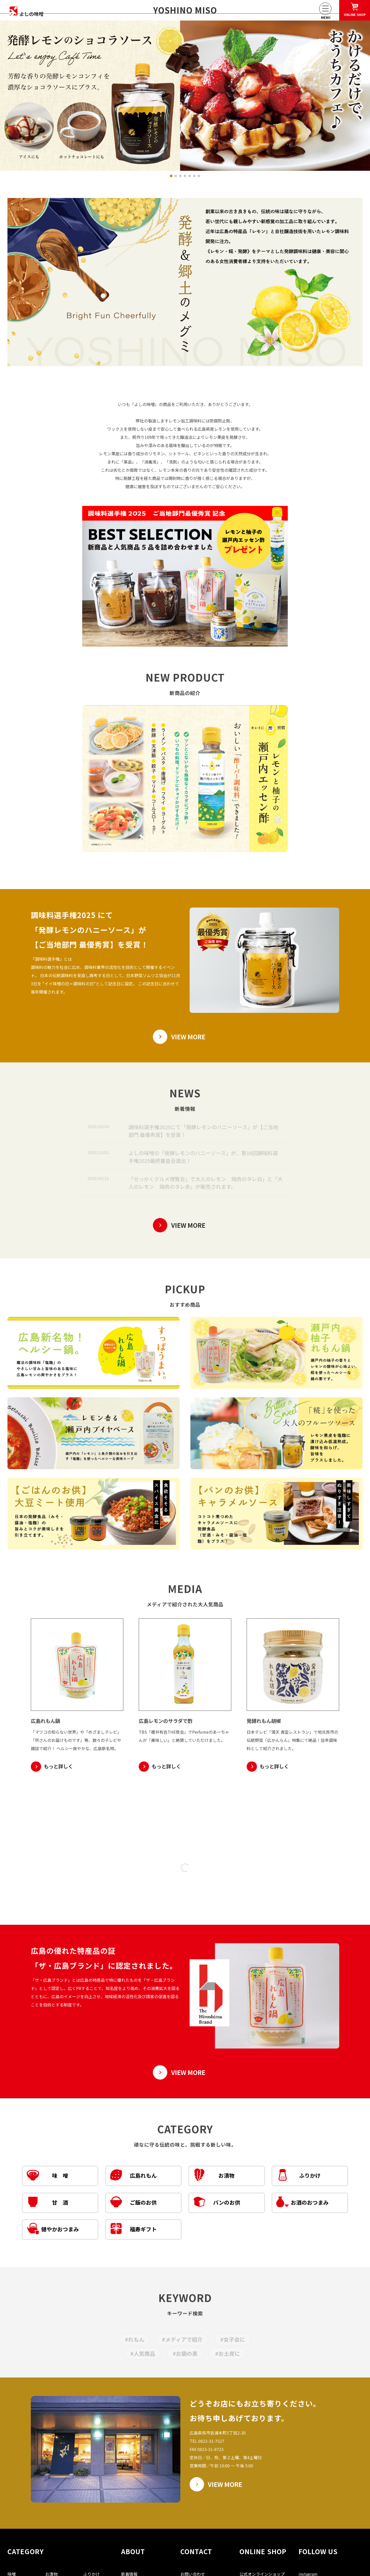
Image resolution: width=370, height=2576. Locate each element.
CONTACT (196, 2551)
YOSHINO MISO (185, 10)
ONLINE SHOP (262, 2551)
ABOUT (133, 2551)
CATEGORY (25, 2551)
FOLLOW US (318, 2551)
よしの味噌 (35, 11)
